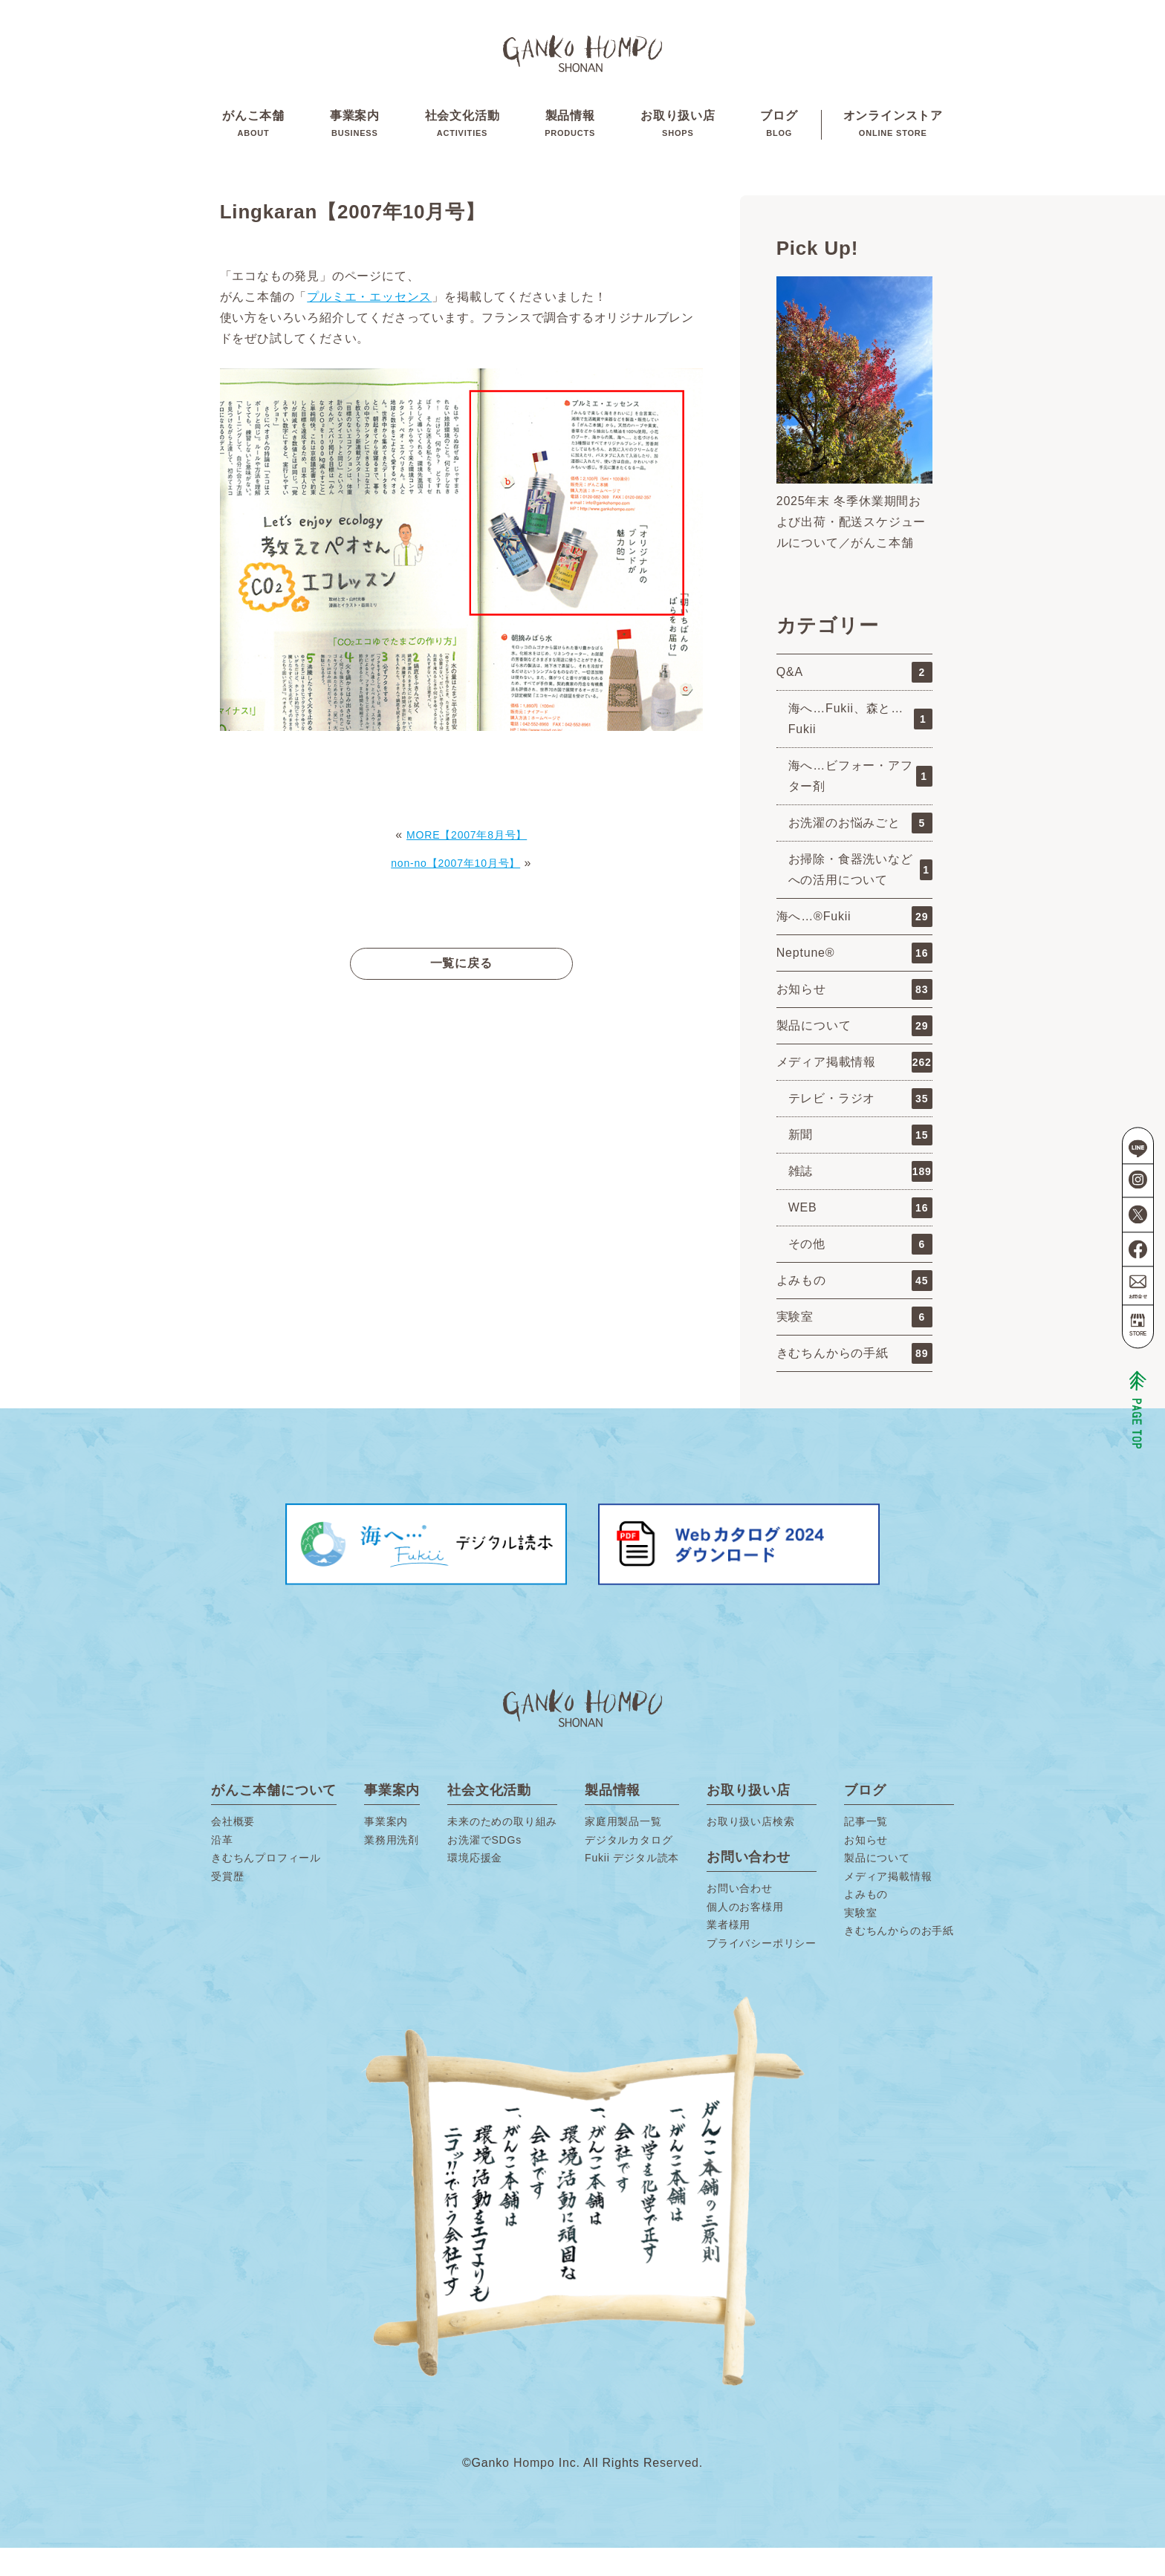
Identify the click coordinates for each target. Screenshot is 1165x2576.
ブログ (778, 140)
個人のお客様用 (745, 1935)
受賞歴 (227, 1904)
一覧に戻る (461, 991)
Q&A (854, 700)
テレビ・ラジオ (860, 1126)
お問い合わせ (740, 1916)
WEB (860, 1236)
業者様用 (728, 1953)
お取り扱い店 (677, 140)
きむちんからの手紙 (854, 1381)
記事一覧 (866, 1849)
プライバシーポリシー (762, 1971)
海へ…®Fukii (854, 944)
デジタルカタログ (628, 1868)
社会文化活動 (462, 140)
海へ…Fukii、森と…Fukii (860, 747)
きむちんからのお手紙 (899, 1959)
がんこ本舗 (253, 140)
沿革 (222, 1868)
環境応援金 (474, 1886)
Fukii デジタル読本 (632, 1886)
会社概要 (233, 1849)
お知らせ (854, 1017)
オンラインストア (893, 140)
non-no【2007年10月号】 (456, 891)
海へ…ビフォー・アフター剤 (860, 804)
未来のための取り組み (502, 1849)
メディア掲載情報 (854, 1090)
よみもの (854, 1308)
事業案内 (355, 140)
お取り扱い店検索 (750, 1849)
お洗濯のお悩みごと (860, 851)
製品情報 (570, 140)
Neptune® (854, 981)
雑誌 (860, 1199)
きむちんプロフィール (266, 1886)
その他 (860, 1272)
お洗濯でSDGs (484, 1868)
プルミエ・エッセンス (369, 325)
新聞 (860, 1163)
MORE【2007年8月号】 (466, 862)
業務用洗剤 (391, 1868)
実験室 (854, 1345)
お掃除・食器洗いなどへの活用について (860, 897)
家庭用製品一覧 (623, 1849)
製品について (854, 1054)
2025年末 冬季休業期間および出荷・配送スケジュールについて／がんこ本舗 (851, 550)
